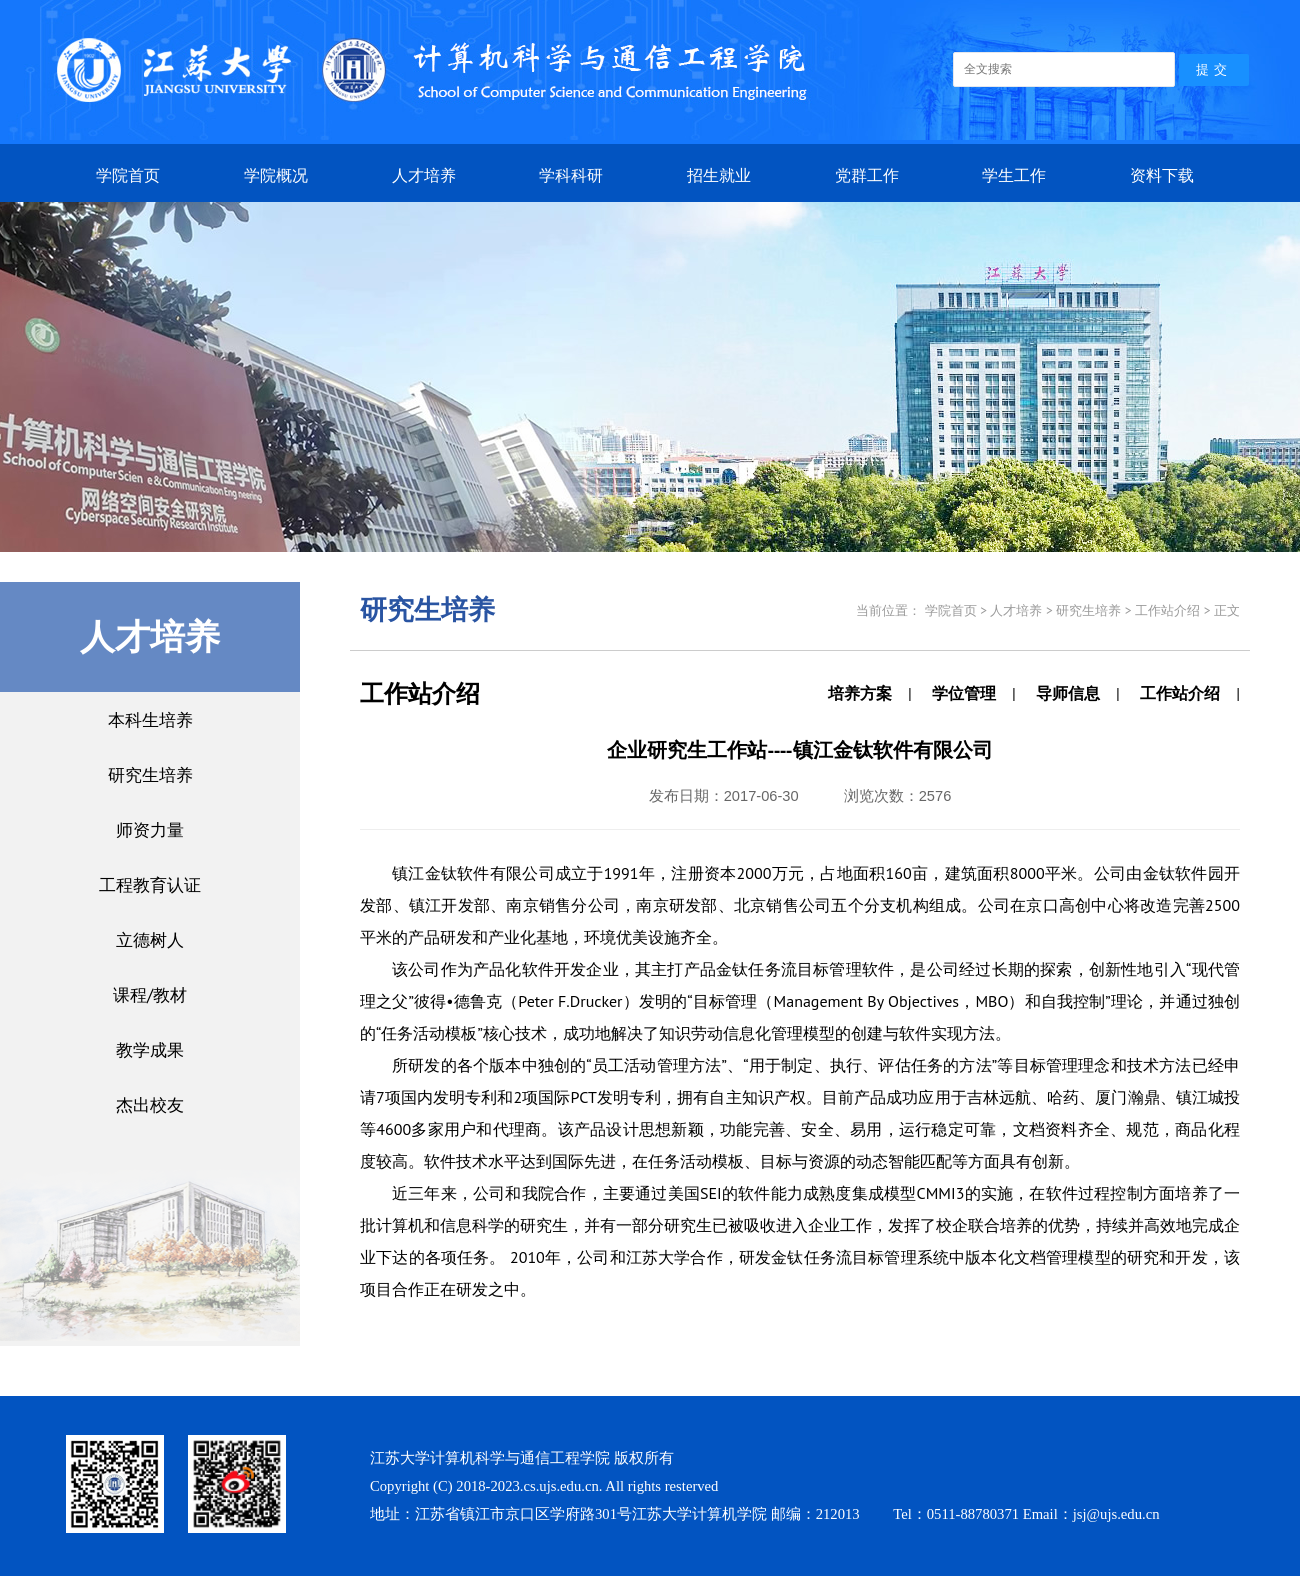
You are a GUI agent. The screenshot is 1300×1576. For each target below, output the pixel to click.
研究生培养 (150, 774)
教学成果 (150, 1049)
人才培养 (424, 175)
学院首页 (128, 175)
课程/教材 (150, 994)
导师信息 (1068, 693)
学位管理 (964, 693)
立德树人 (150, 939)
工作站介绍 (1180, 693)
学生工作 (1014, 175)
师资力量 (150, 829)
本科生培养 (150, 719)
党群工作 (867, 175)
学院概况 (276, 175)
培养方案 (860, 693)
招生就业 (719, 175)
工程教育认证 (150, 884)
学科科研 (571, 175)
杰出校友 (150, 1104)
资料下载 (1162, 175)
